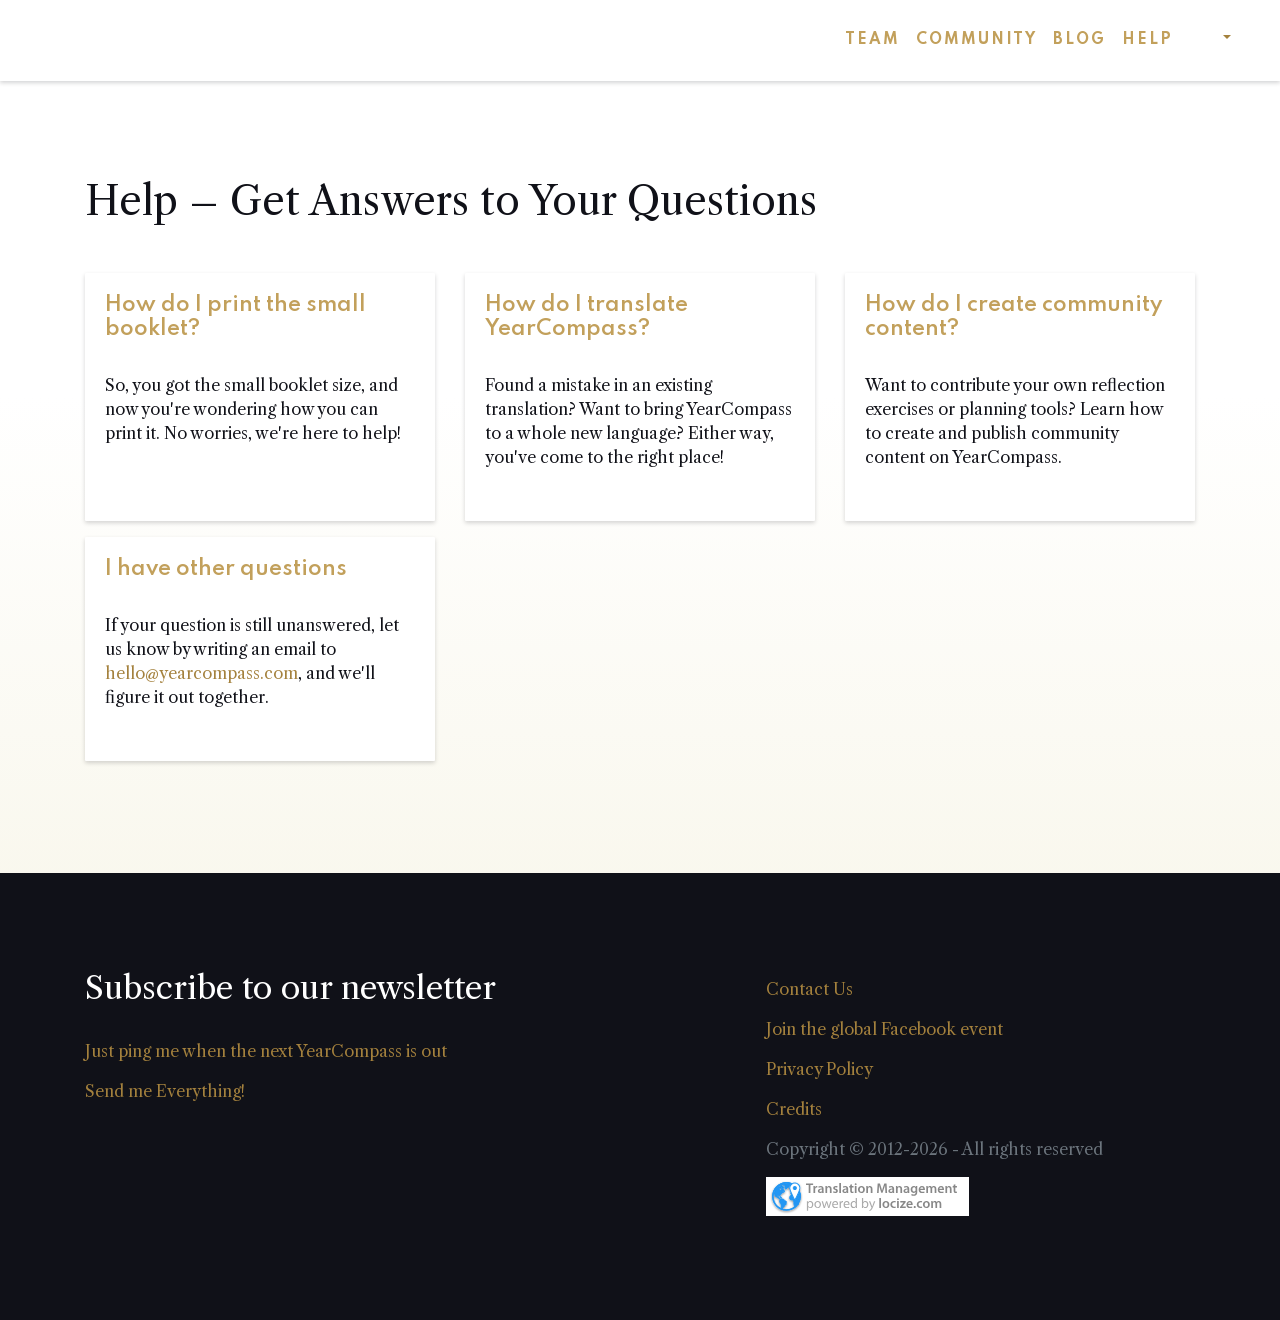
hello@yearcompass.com (201, 673)
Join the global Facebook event (884, 1029)
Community (976, 40)
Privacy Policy (819, 1069)
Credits (794, 1109)
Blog (1079, 40)
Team (872, 40)
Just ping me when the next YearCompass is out (266, 1051)
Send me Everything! (165, 1091)
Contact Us (809, 989)
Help (1147, 40)
